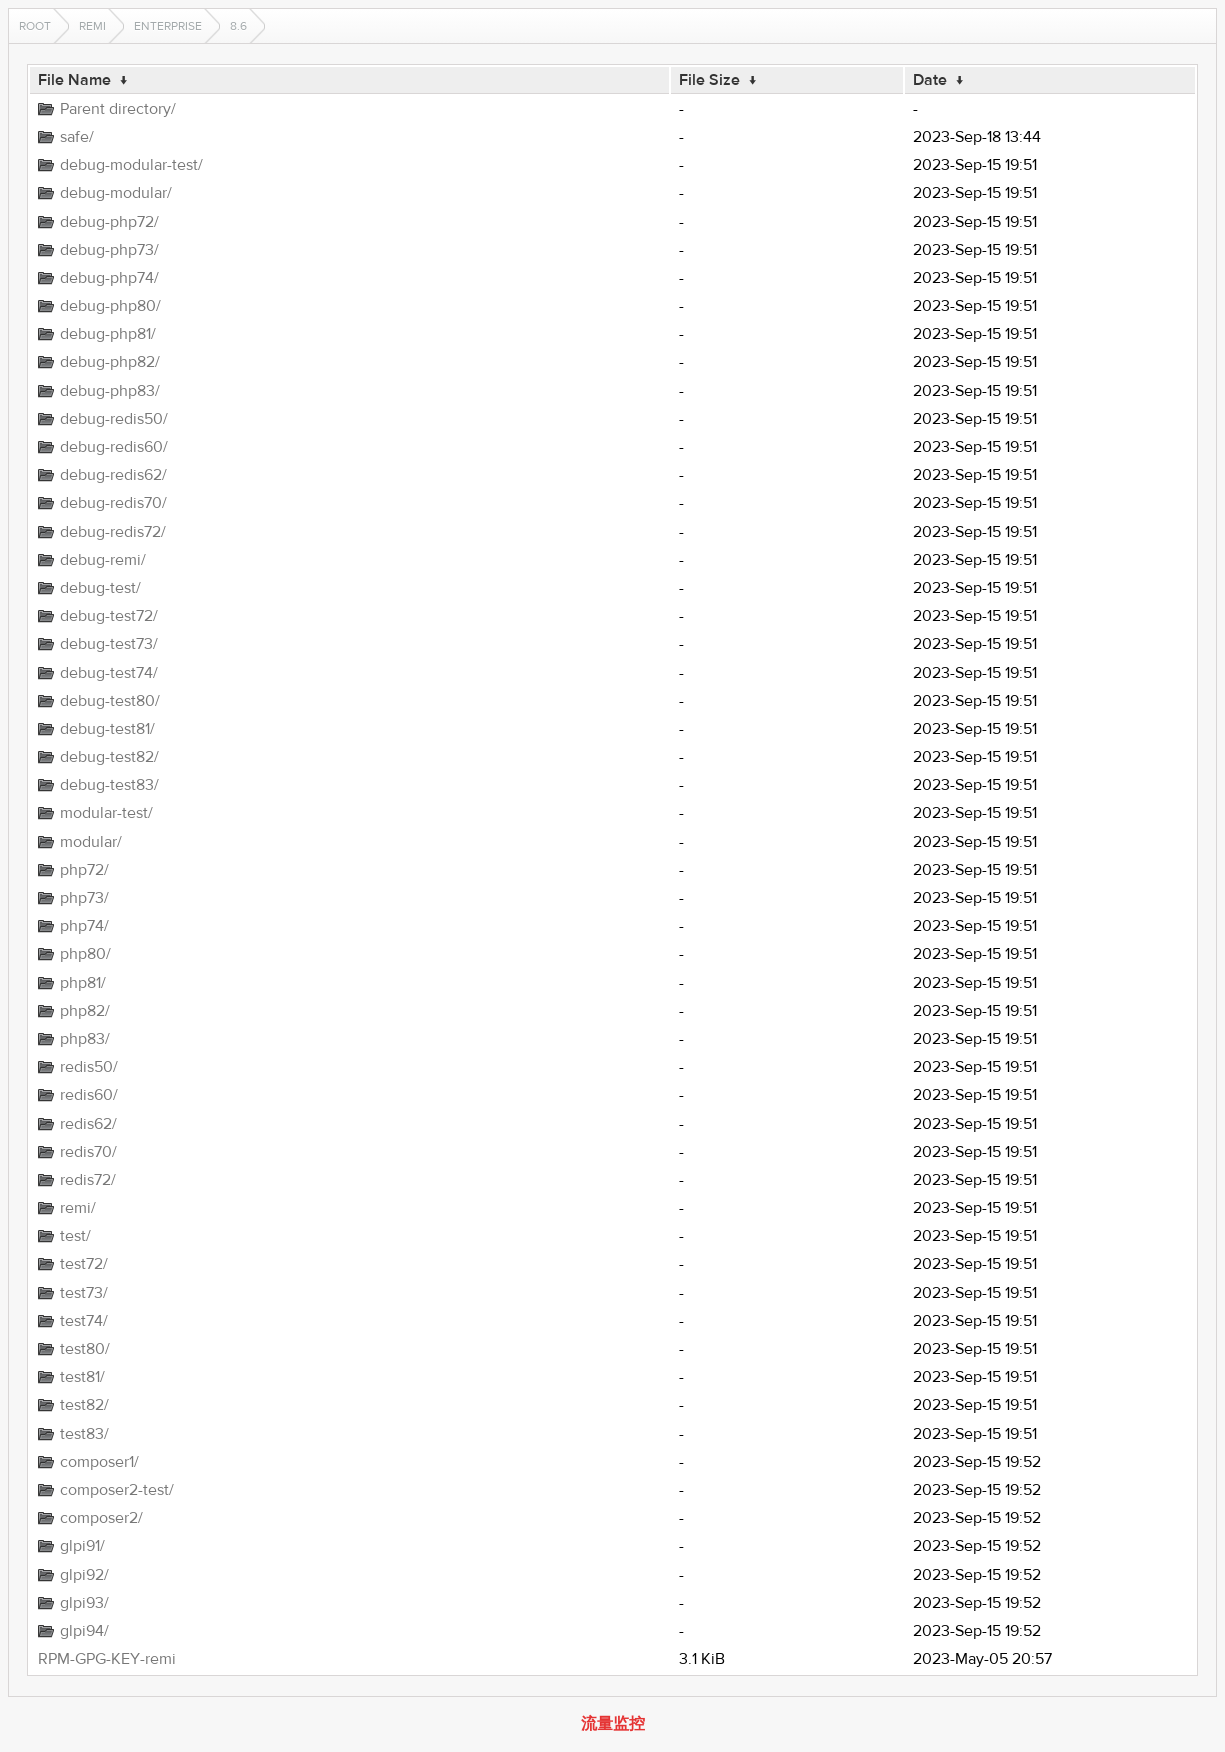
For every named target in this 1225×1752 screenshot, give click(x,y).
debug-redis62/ (113, 475)
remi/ (78, 1208)
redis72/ (88, 1180)
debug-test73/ (109, 644)
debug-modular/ (116, 193)
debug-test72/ (109, 616)
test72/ (84, 1264)
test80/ (85, 1349)
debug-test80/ (110, 701)
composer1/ (99, 1462)
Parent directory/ (118, 109)
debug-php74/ (109, 278)
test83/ (84, 1434)
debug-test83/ (109, 785)
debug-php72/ (109, 222)
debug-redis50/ (114, 419)
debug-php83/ (110, 391)
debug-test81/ (107, 729)
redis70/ (88, 1152)
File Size (709, 80)
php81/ (83, 983)
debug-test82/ (109, 757)
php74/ (84, 926)
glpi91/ (82, 1546)
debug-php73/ (109, 250)
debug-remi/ (103, 560)
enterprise (168, 26)
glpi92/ (84, 1575)
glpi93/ (84, 1603)
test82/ (84, 1405)
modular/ (91, 842)
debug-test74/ (109, 673)
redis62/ (88, 1124)
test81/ (82, 1377)
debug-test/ (100, 588)
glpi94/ (84, 1631)
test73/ (84, 1293)
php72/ (84, 870)
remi (92, 26)
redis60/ (89, 1095)
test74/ (84, 1321)
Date (930, 80)
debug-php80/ (110, 306)
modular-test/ (106, 813)
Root (35, 26)
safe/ (77, 137)
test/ (75, 1236)
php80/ (85, 954)
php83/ (85, 1039)
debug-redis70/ (113, 503)
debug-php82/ (110, 362)
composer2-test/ (117, 1490)
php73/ (84, 898)
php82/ (85, 1011)
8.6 (238, 26)
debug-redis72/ (113, 532)
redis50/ (89, 1067)
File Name (74, 80)
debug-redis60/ (114, 447)
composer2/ (101, 1518)
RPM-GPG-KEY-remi (107, 1659)
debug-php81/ (108, 334)
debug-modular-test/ (131, 165)
